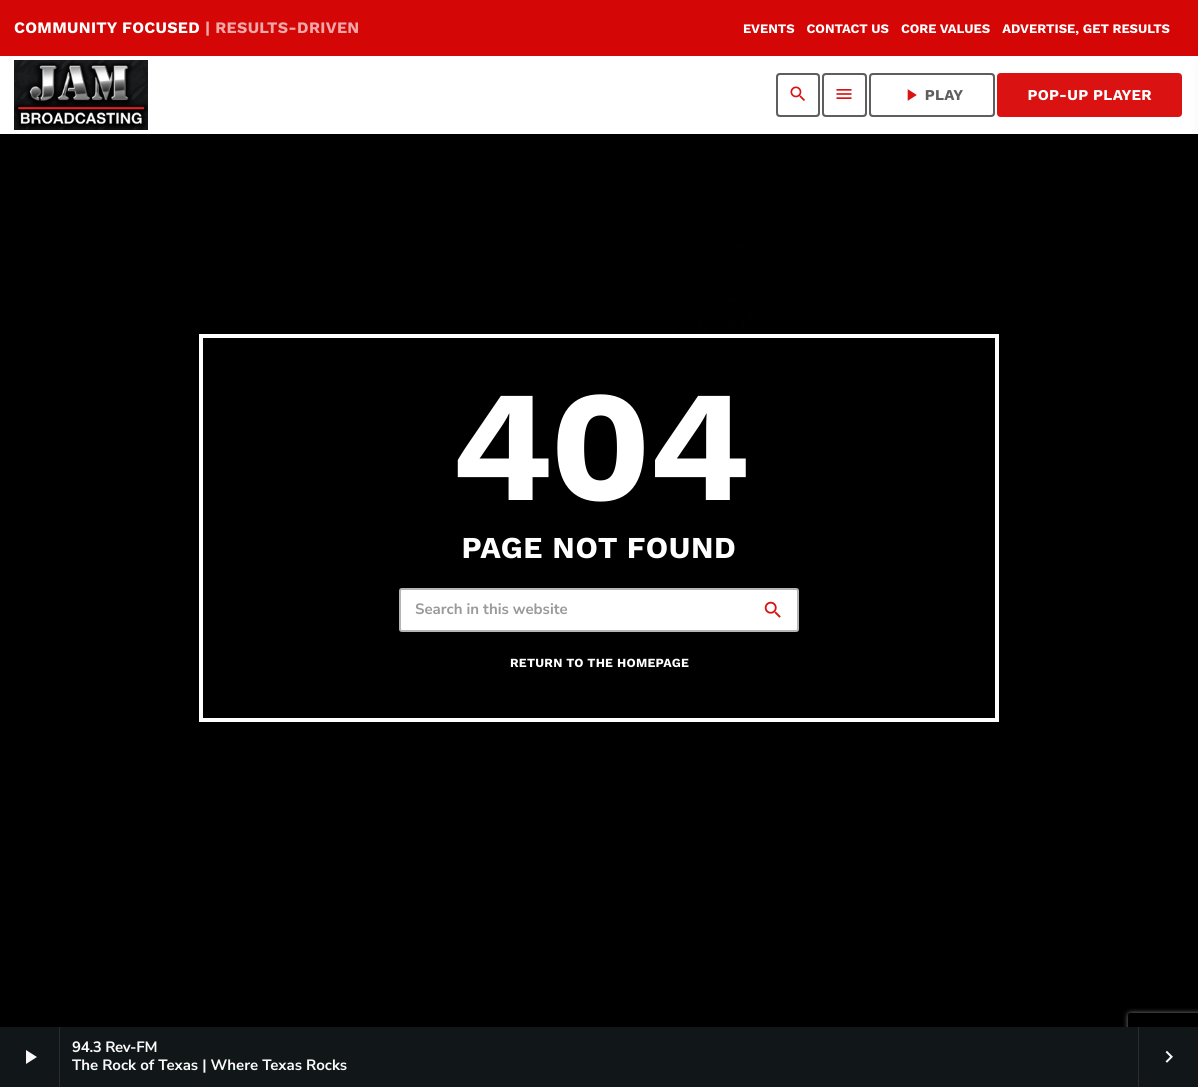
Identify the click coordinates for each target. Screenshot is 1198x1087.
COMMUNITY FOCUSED (186, 27)
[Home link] (81, 95)
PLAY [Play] (932, 95)
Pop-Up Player (1089, 95)
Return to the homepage (599, 663)
